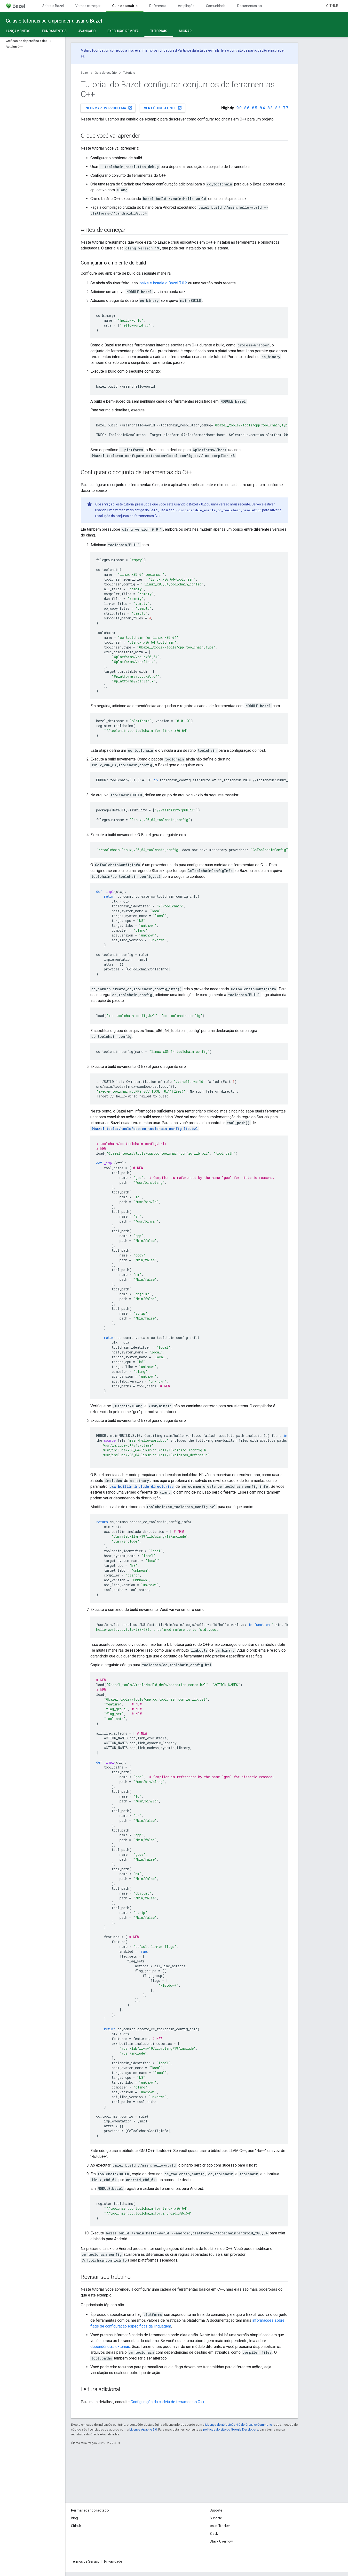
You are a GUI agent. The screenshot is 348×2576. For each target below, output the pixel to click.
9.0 (239, 108)
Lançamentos (18, 31)
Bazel (84, 72)
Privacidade (113, 2561)
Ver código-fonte (163, 108)
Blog (74, 2518)
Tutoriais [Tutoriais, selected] (158, 31)
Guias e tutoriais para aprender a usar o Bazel (54, 21)
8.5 (254, 108)
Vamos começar (88, 6)
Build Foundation (96, 50)
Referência (157, 6)
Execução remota (123, 31)
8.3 (270, 108)
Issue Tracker (220, 2526)
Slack (214, 2534)
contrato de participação (248, 50)
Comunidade (216, 6)
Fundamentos (54, 31)
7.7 (285, 108)
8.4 (262, 108)
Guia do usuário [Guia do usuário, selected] (125, 6)
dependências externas (110, 2346)
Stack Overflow (221, 2541)
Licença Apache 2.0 (143, 2429)
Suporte (216, 2518)
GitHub (332, 6)
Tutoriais (129, 72)
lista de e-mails (208, 50)
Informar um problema (108, 108)
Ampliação (186, 6)
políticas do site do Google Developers (230, 2429)
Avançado (87, 31)
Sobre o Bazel (53, 6)
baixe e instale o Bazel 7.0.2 (163, 283)
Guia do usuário (106, 72)
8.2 (277, 108)
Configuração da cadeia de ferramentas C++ (168, 2402)
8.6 (246, 108)
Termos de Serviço (85, 2561)
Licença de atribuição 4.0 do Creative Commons (238, 2424)
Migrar (185, 31)
